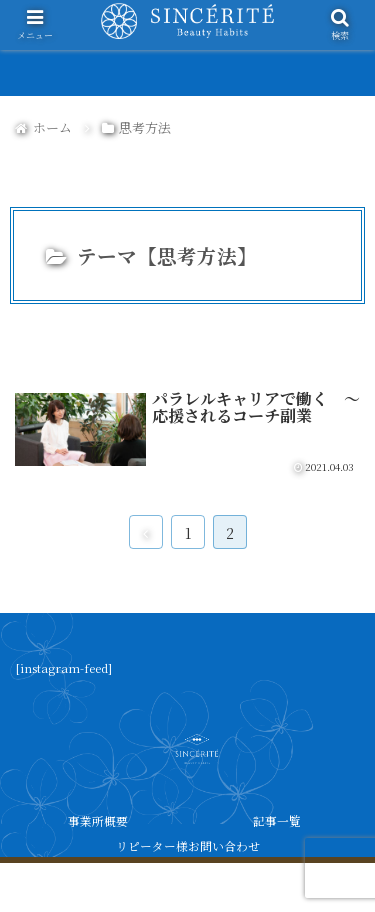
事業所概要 (98, 820)
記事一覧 (277, 820)
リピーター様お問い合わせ (188, 845)
